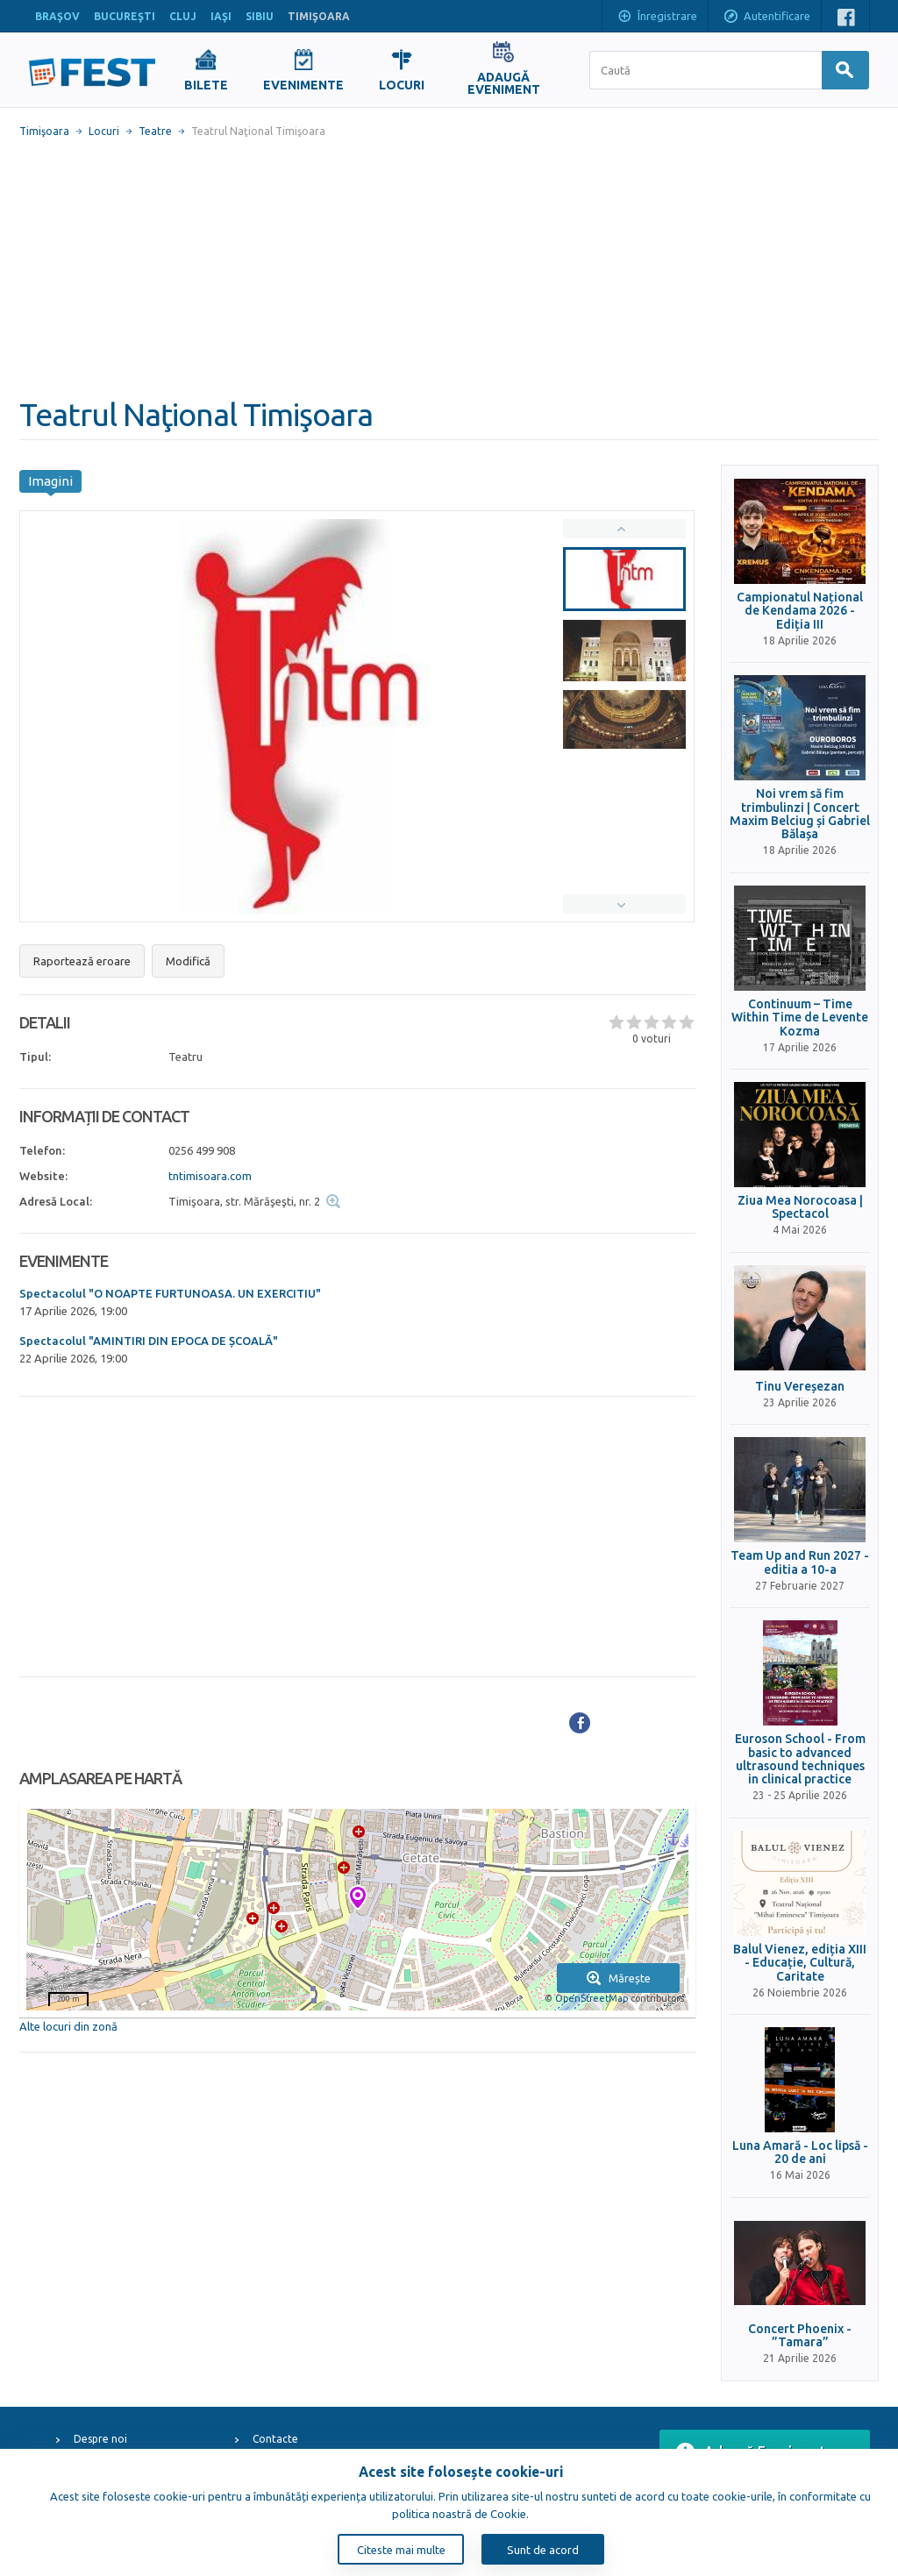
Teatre (155, 131)
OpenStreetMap (591, 1998)
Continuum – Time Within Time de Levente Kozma (799, 1018)
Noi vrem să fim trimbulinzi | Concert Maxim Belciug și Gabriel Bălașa (800, 814)
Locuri (104, 131)
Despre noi (100, 2438)
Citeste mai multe (401, 2550)
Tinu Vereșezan (800, 1386)
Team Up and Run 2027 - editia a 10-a (800, 1562)
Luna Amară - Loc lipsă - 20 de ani (800, 2152)
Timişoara (44, 131)
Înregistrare (656, 17)
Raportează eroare (82, 961)
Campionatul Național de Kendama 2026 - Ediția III (800, 611)
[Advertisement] (449, 267)
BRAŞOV (57, 16)
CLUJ (182, 16)
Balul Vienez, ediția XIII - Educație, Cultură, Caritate (799, 1963)
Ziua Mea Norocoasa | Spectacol (800, 1207)
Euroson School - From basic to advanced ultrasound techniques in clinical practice (800, 1759)
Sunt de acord (543, 2550)
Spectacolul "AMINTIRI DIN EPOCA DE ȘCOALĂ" (148, 1340)
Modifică (188, 961)
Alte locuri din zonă (68, 2026)
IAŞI (221, 16)
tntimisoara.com (210, 1176)
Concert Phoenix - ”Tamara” (800, 2336)
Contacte (275, 2438)
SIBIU (260, 16)
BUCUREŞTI (124, 16)
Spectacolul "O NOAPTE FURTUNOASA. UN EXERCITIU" (170, 1293)
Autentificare (766, 17)
